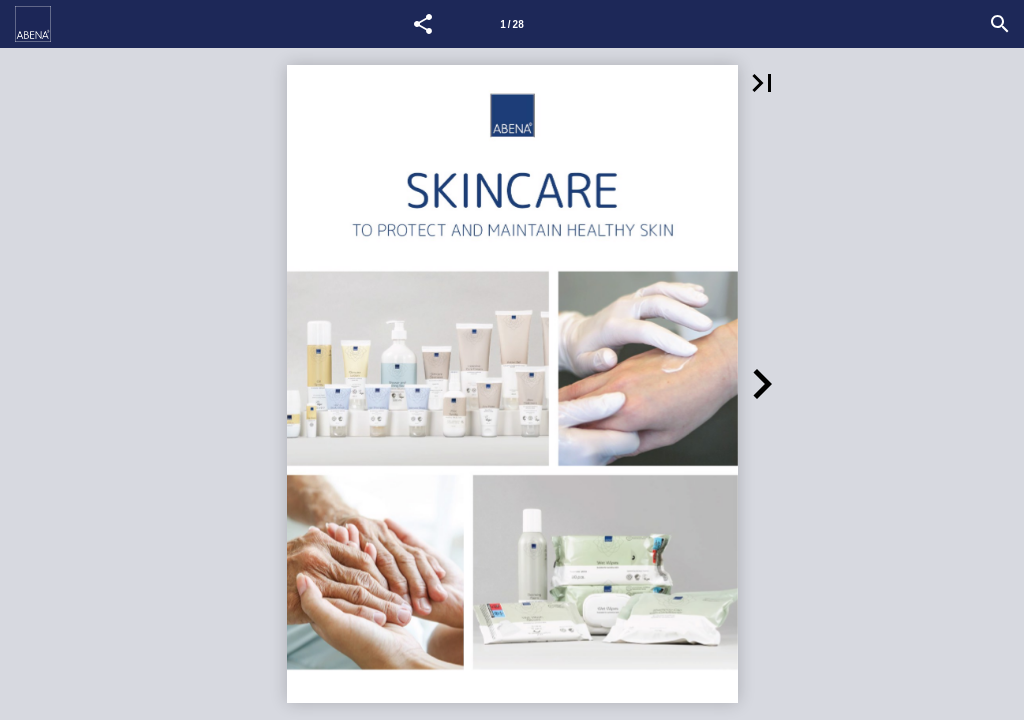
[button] (423, 24)
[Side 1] (512, 24)
